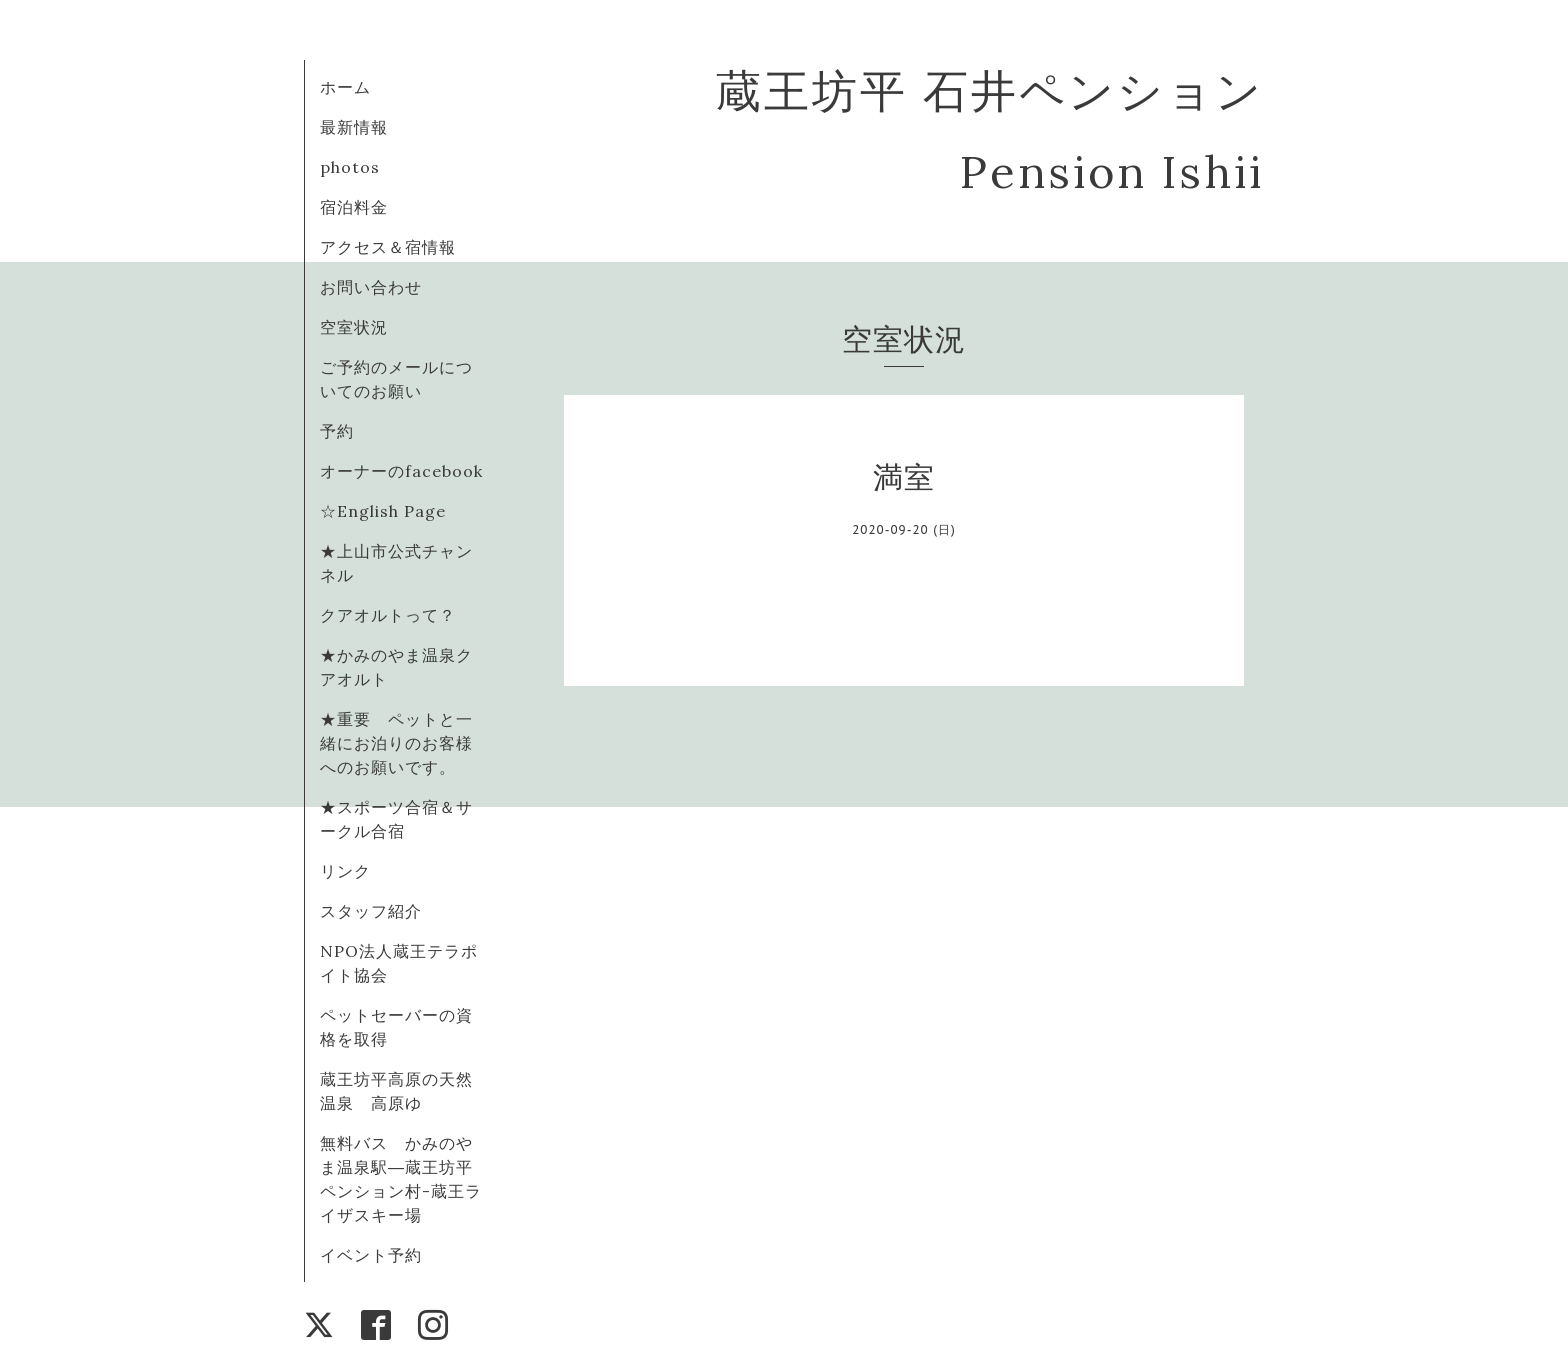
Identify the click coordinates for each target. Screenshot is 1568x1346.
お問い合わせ (371, 287)
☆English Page (383, 511)
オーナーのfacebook (401, 471)
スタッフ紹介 (371, 911)
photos (350, 167)
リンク (345, 871)
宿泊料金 (354, 207)
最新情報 (354, 127)
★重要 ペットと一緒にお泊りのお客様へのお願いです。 (396, 743)
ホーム (345, 87)
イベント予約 (371, 1255)
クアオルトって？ (396, 615)
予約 (337, 431)
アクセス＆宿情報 (388, 247)
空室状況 (354, 327)
